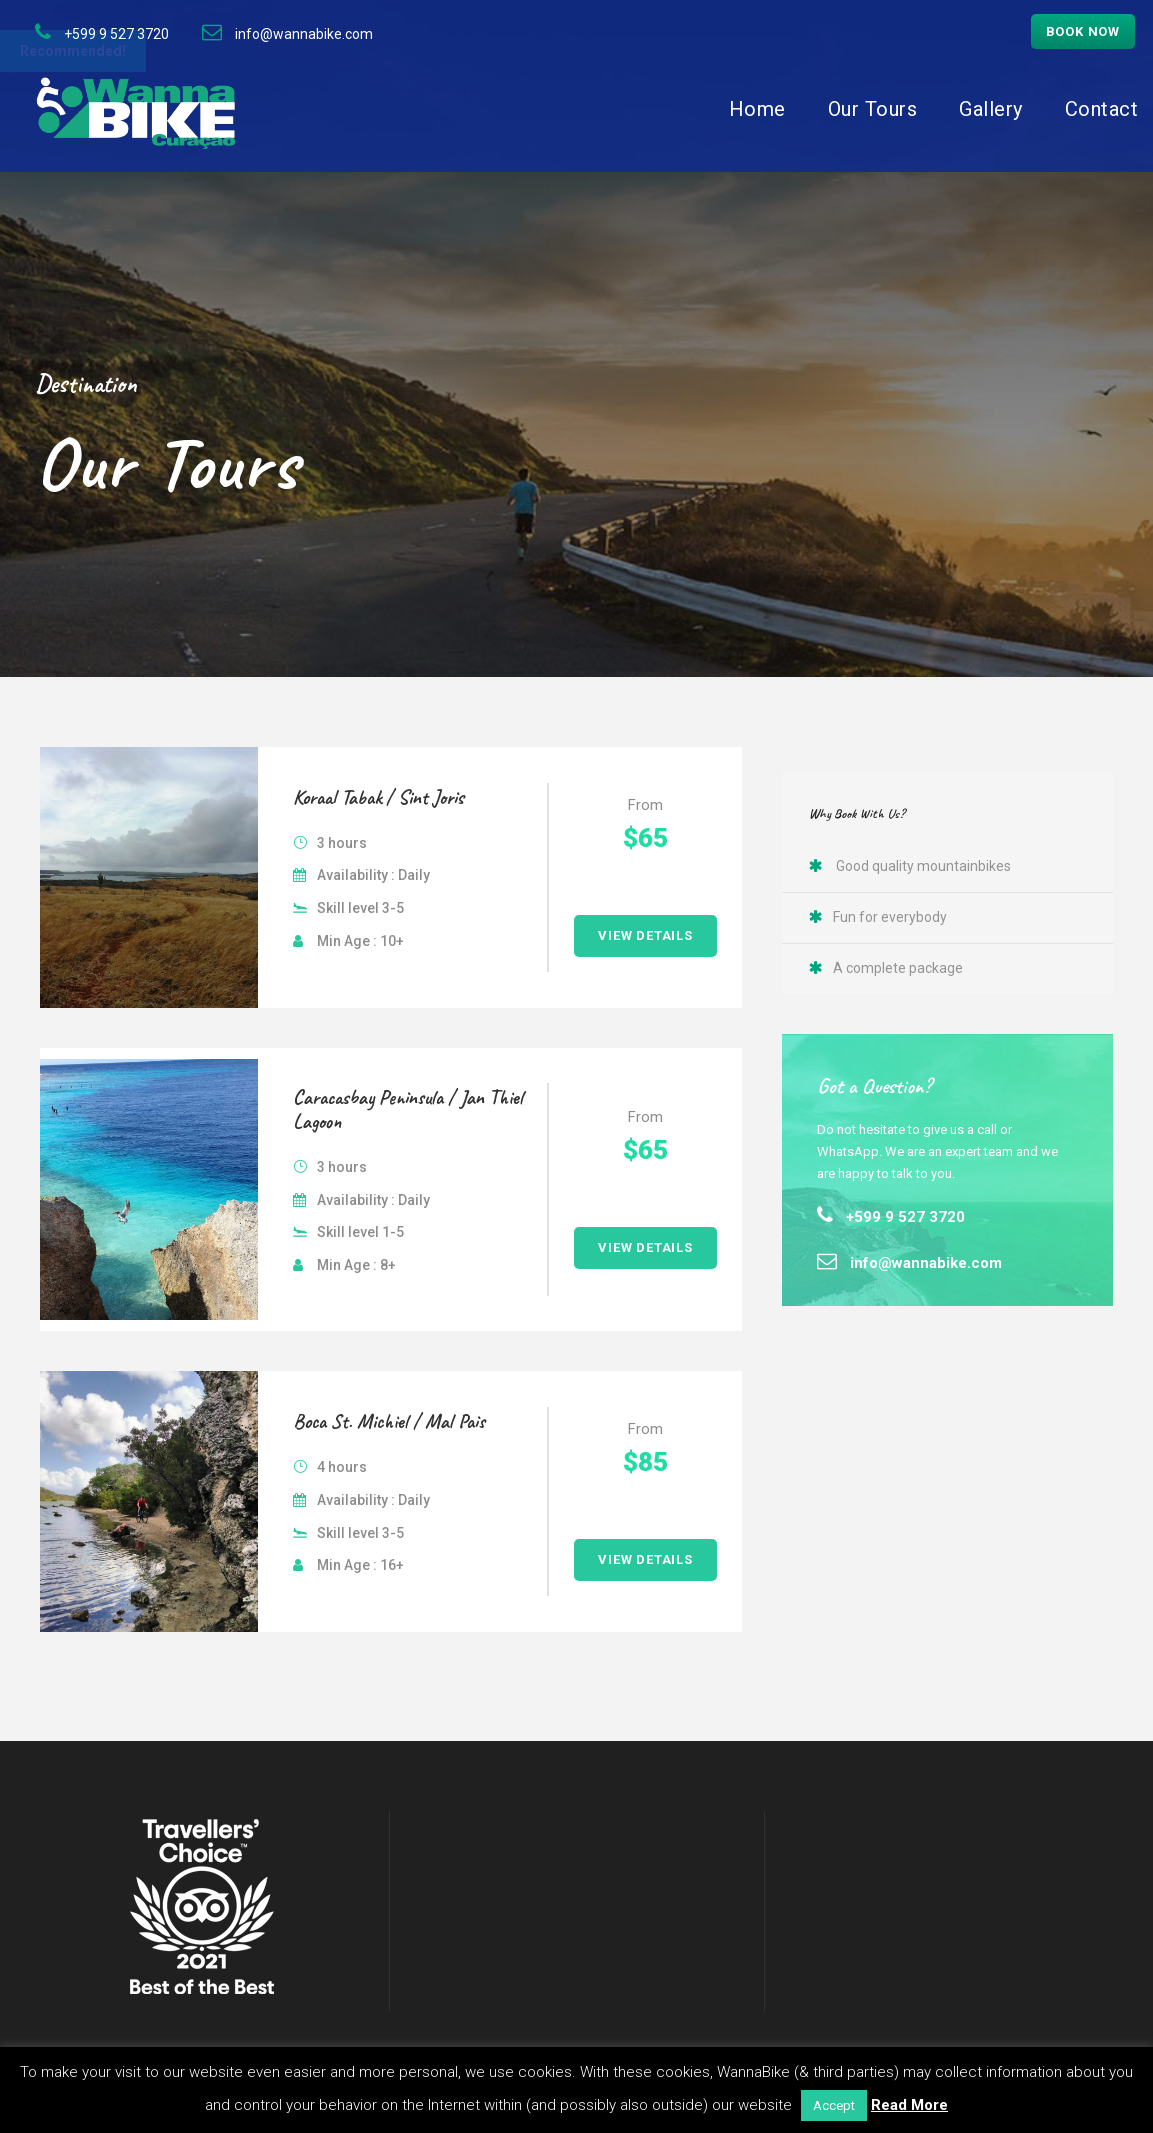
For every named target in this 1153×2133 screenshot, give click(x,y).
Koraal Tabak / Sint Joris (378, 797)
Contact (1102, 109)
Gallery (991, 109)
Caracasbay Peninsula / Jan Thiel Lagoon (408, 1109)
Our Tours (873, 109)
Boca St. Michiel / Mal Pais (389, 1421)
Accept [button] (834, 2105)
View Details (645, 935)
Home (757, 109)
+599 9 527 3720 (116, 34)
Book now (1083, 31)
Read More (909, 2105)
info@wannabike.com (304, 34)
